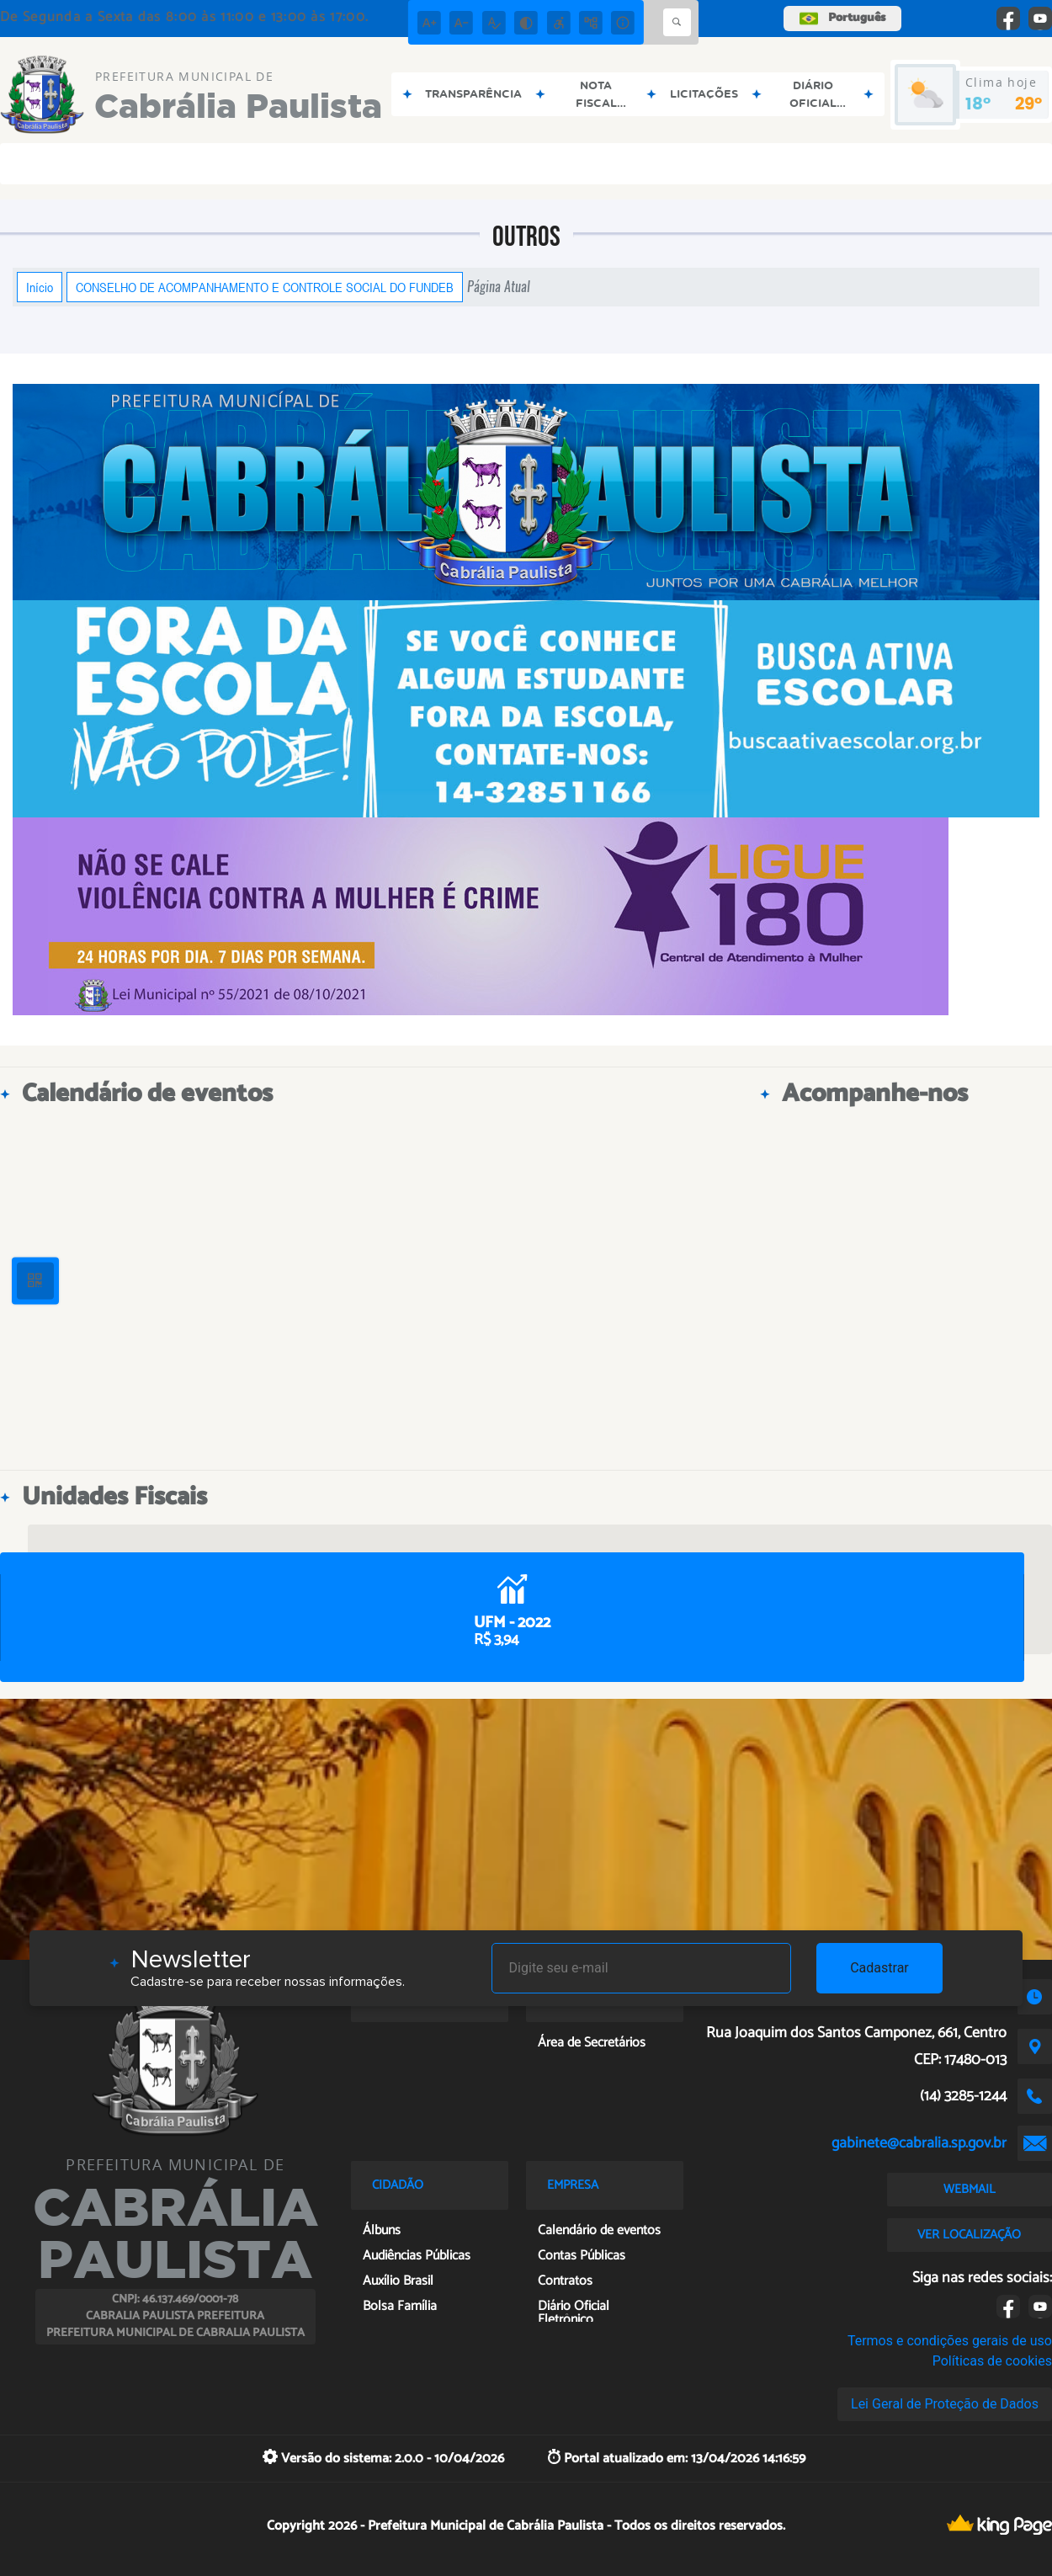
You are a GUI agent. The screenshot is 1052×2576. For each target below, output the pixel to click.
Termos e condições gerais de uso (949, 2341)
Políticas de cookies (992, 2361)
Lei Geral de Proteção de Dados (945, 2404)
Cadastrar (879, 1968)
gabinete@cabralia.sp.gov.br (919, 2143)
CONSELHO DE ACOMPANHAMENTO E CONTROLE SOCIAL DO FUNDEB (265, 287)
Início (39, 287)
